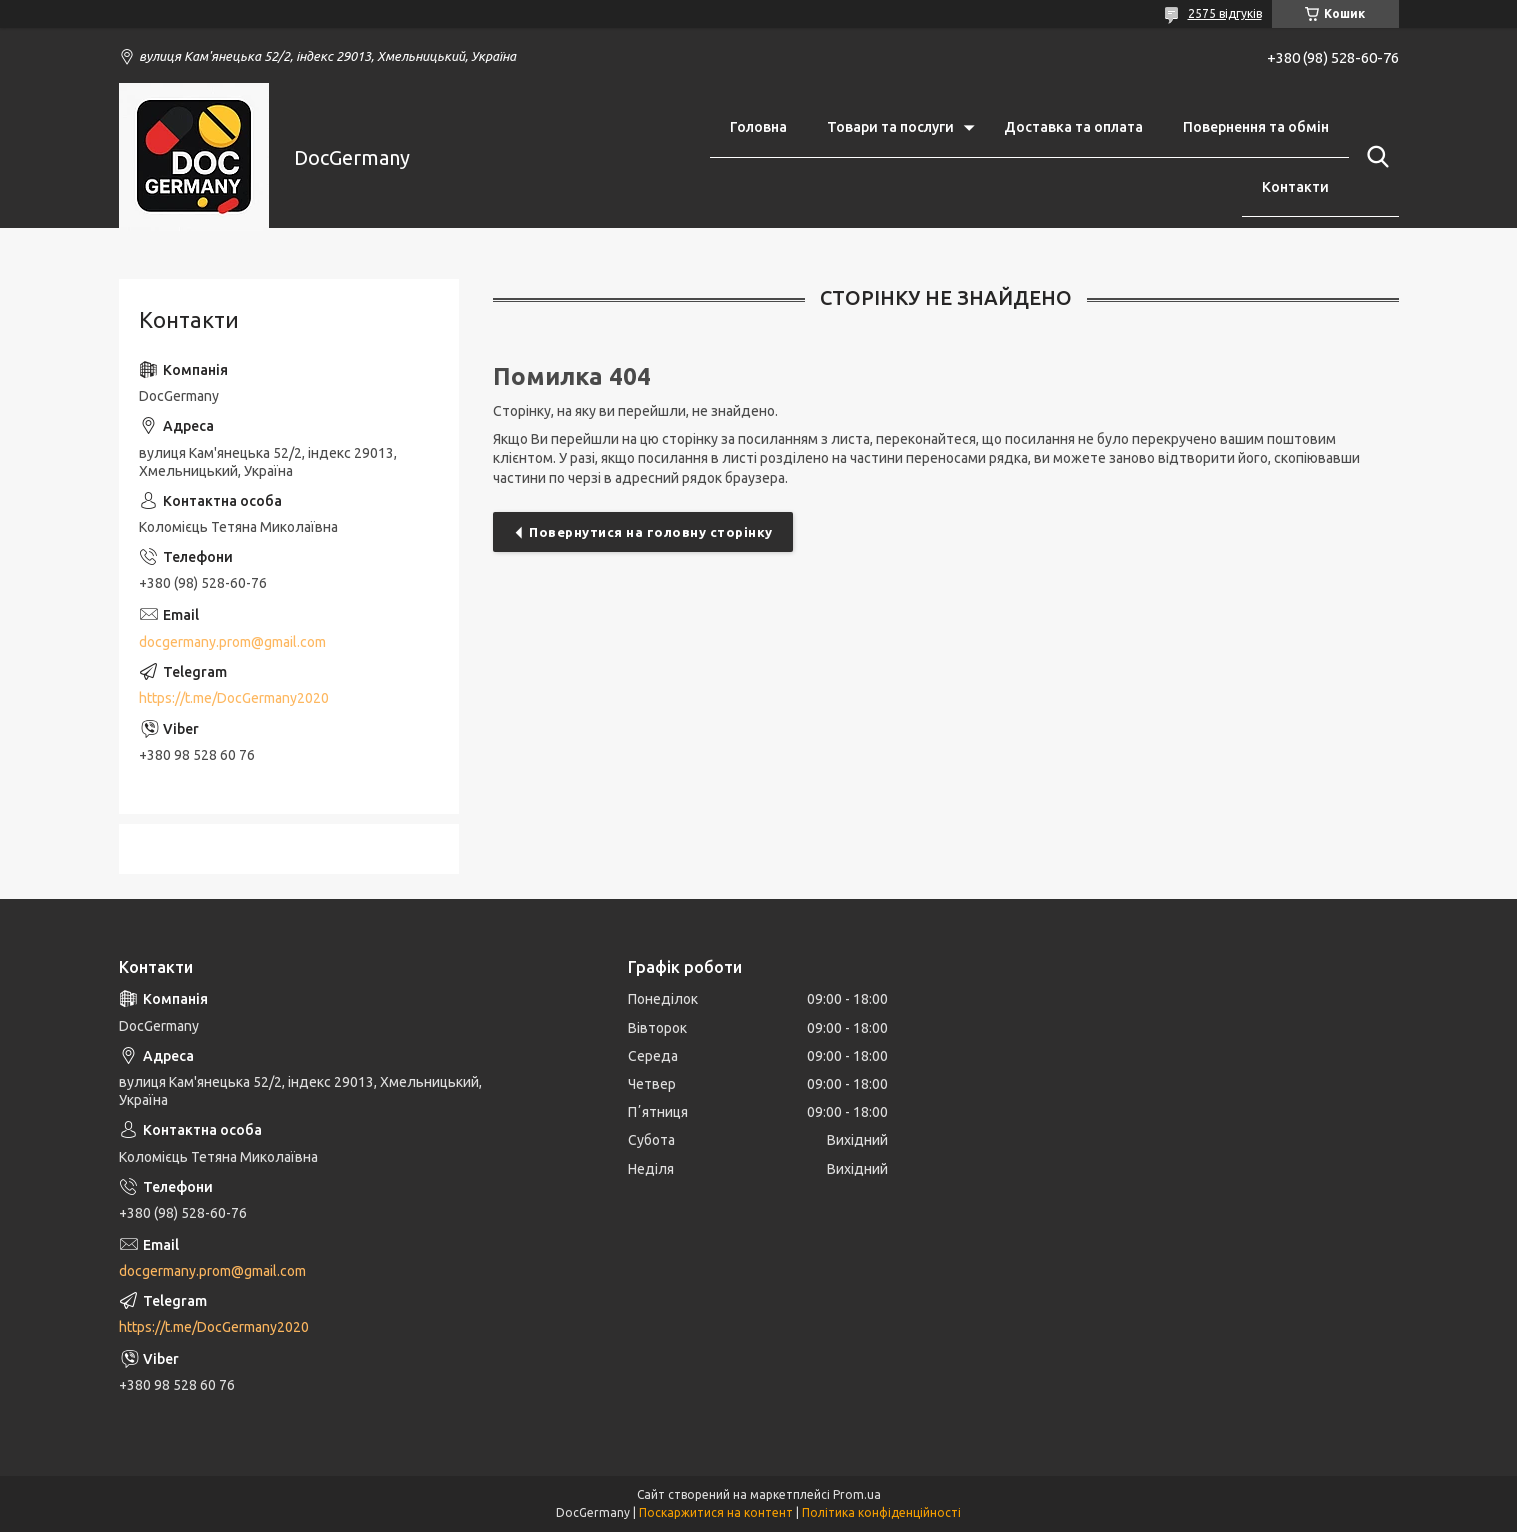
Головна (758, 127)
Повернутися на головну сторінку (651, 532)
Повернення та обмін (1256, 127)
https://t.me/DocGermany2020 (234, 698)
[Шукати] (1374, 157)
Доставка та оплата (1073, 127)
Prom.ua (857, 1494)
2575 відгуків (1225, 13)
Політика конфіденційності (881, 1512)
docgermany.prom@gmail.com (232, 642)
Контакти (1295, 187)
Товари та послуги (890, 127)
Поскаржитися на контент (716, 1512)
